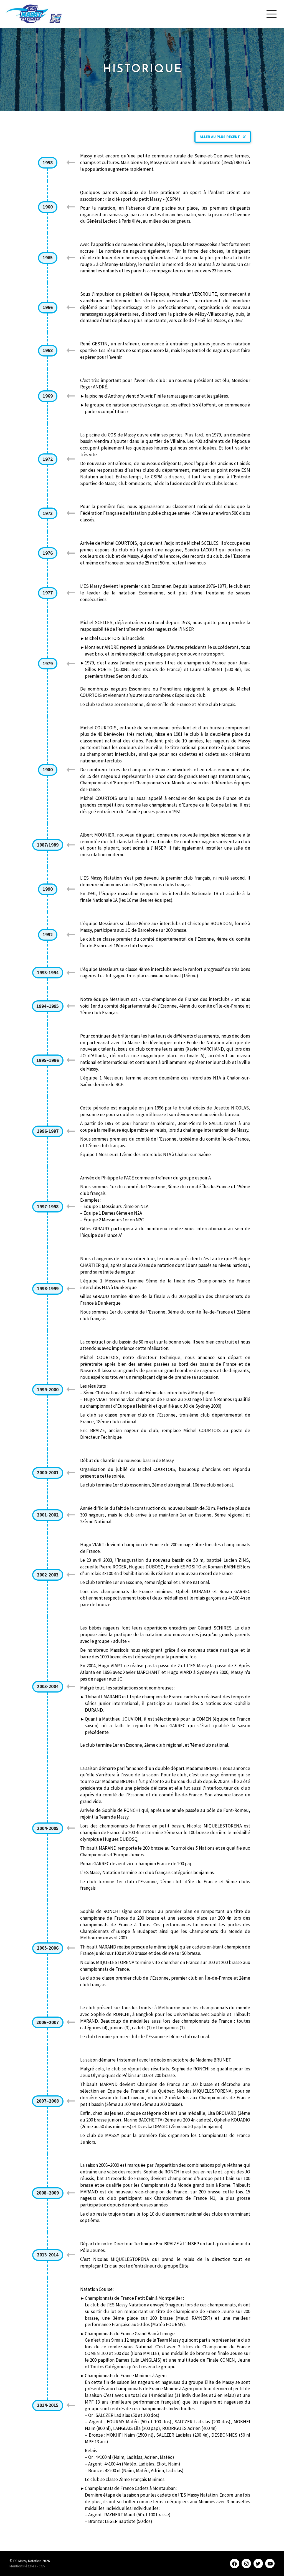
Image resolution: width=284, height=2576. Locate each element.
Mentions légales (22, 2566)
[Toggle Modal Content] (271, 14)
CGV (42, 2566)
